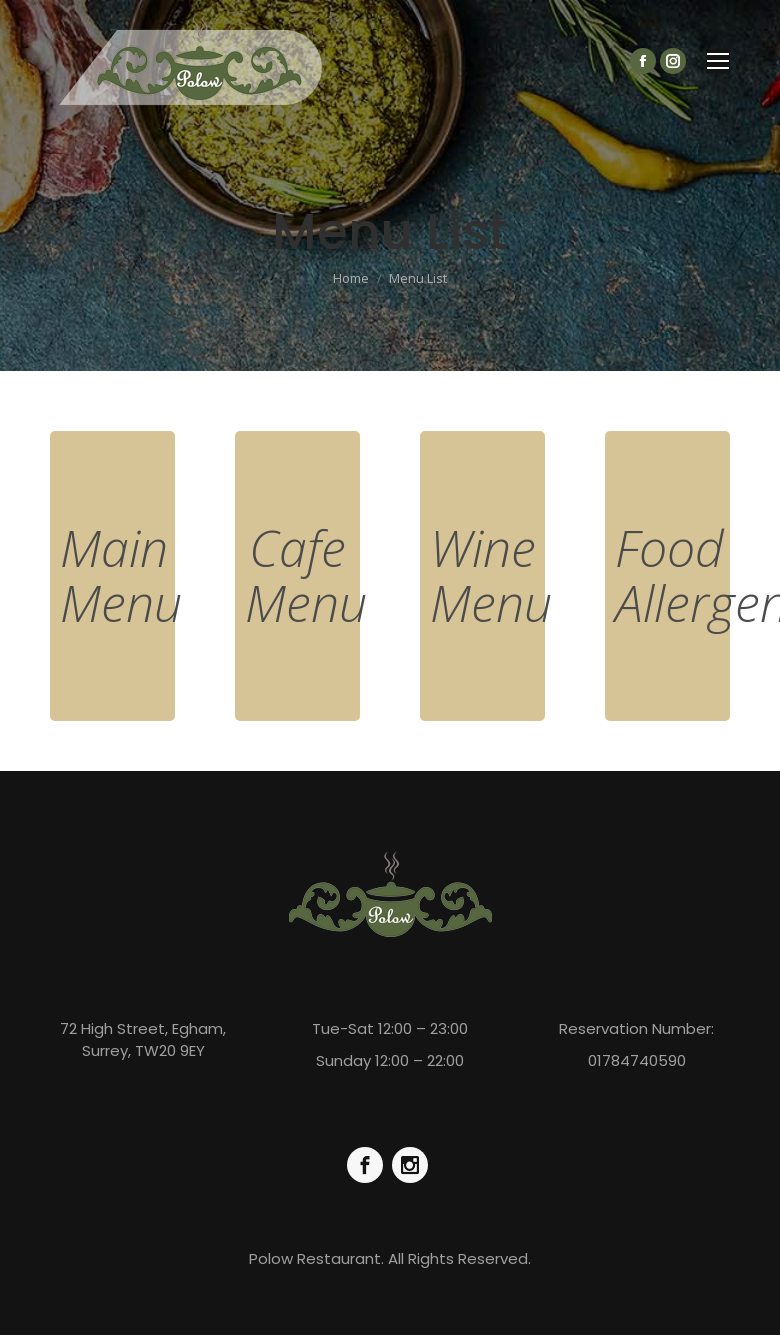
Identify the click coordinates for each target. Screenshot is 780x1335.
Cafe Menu (306, 575)
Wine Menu (491, 575)
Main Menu (121, 575)
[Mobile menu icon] (718, 61)
